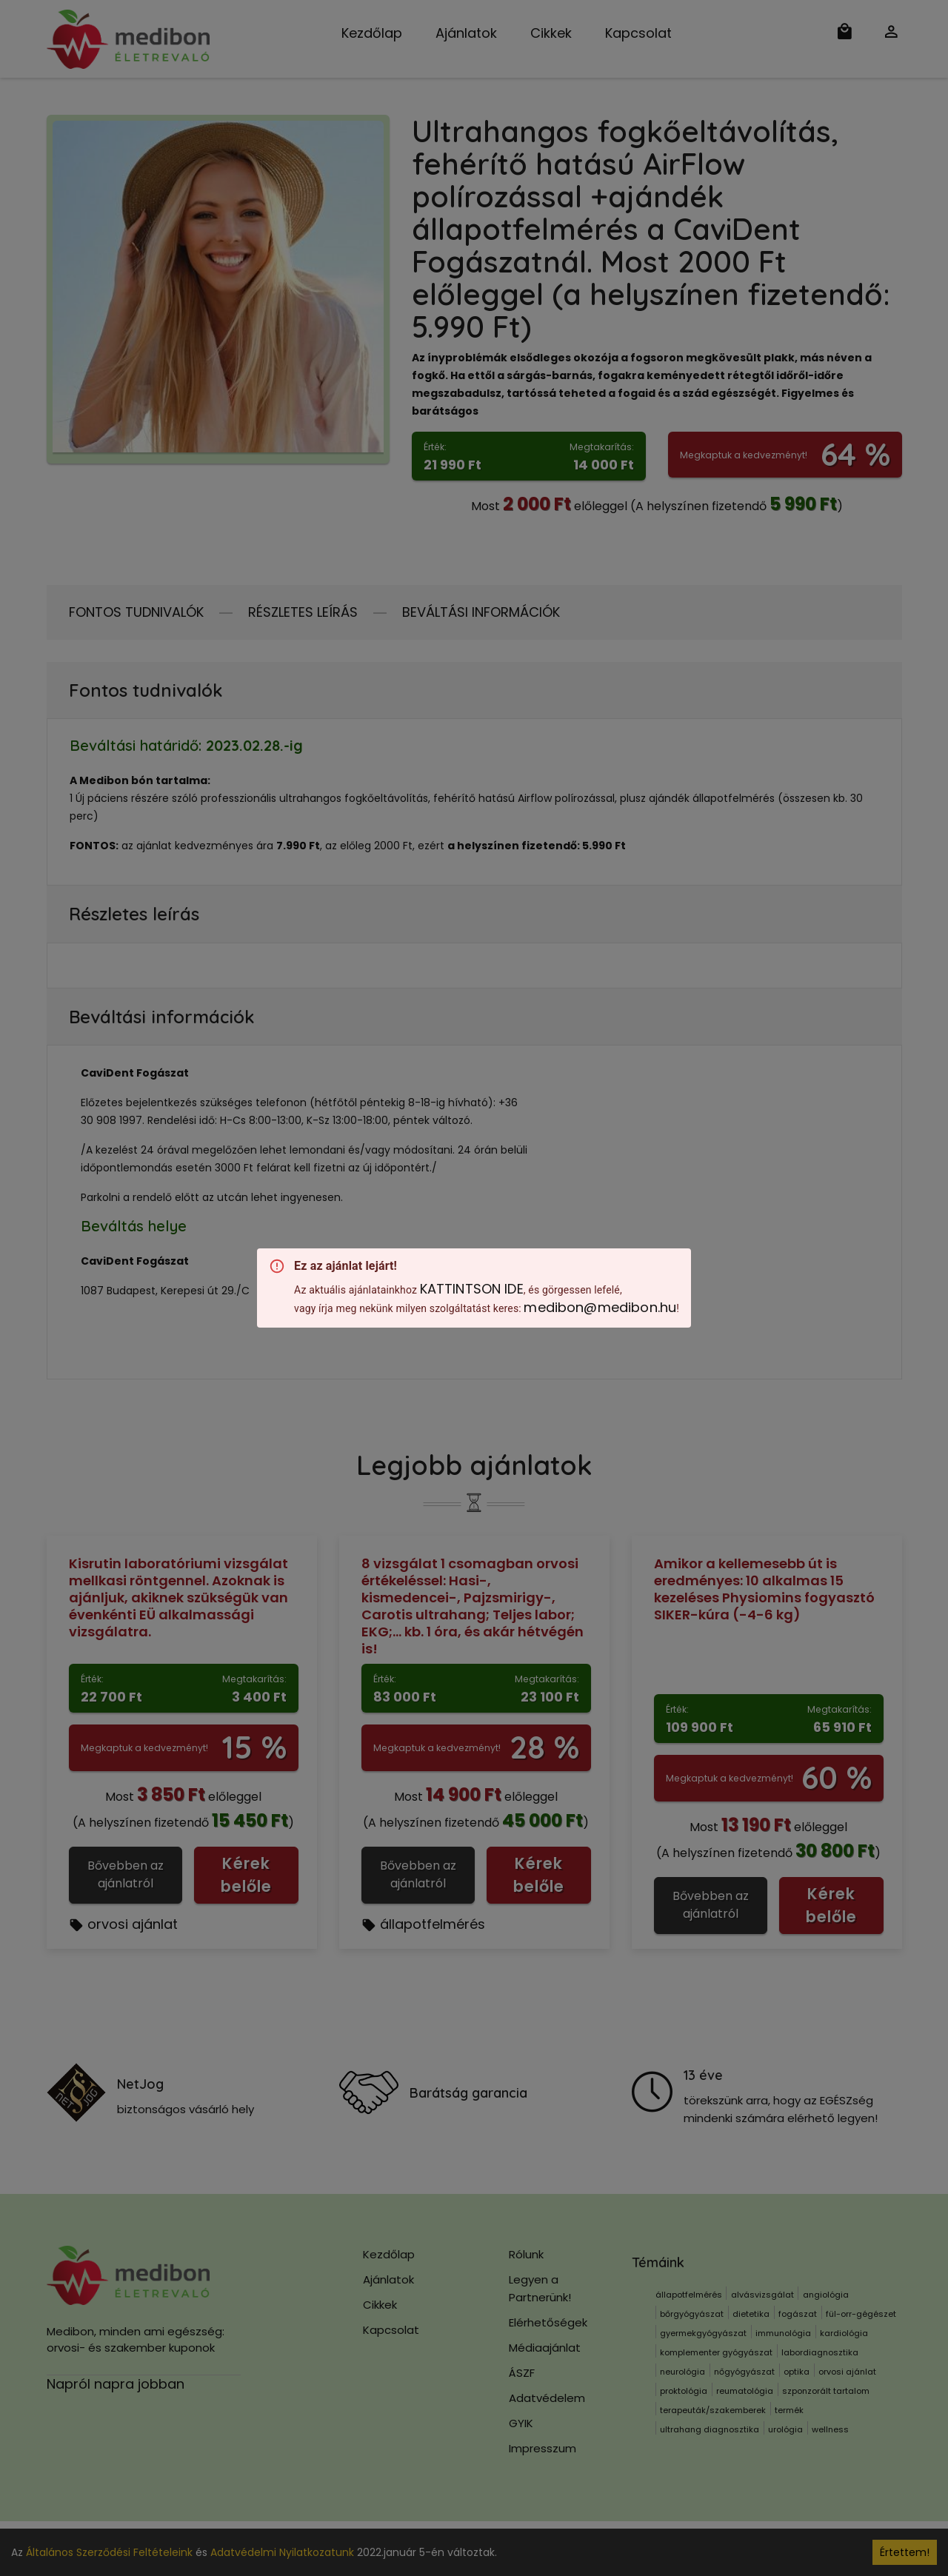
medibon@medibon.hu (600, 1307)
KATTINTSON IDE (472, 1288)
